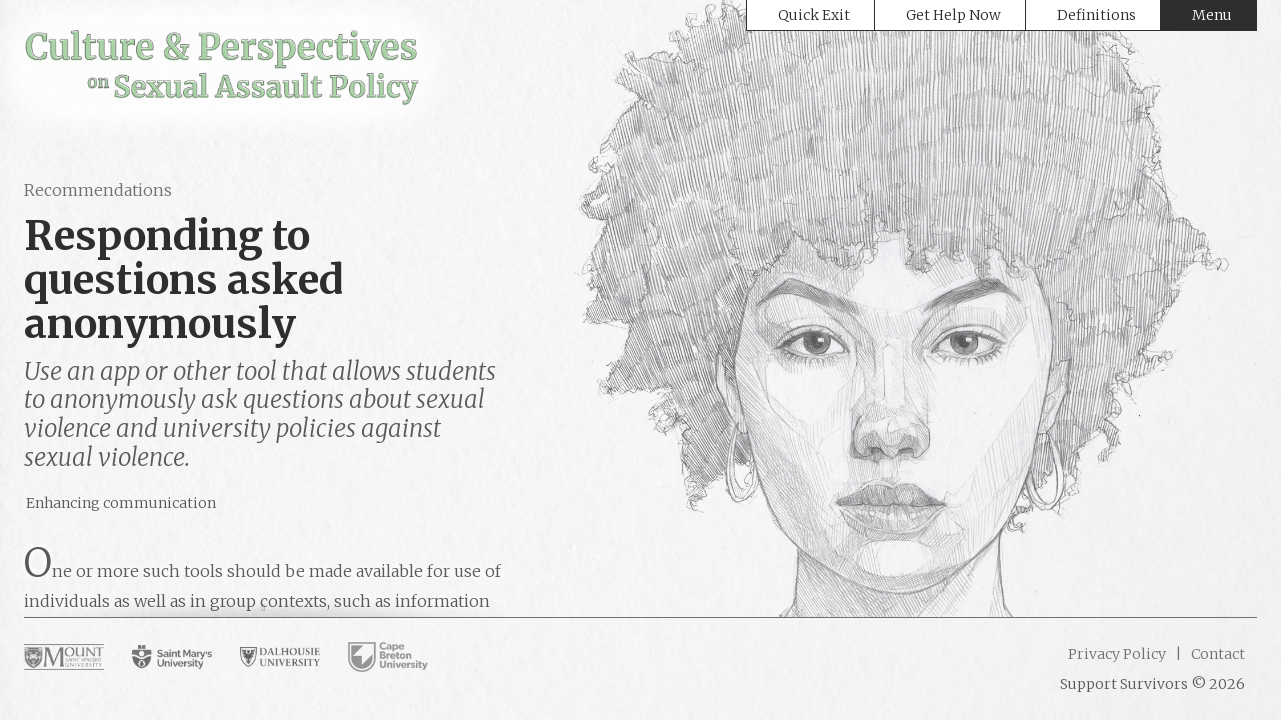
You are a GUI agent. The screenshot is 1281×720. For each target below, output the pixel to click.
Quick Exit (814, 15)
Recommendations (98, 190)
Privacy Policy (1117, 654)
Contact (1216, 654)
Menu (1212, 15)
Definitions (1096, 15)
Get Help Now (953, 15)
